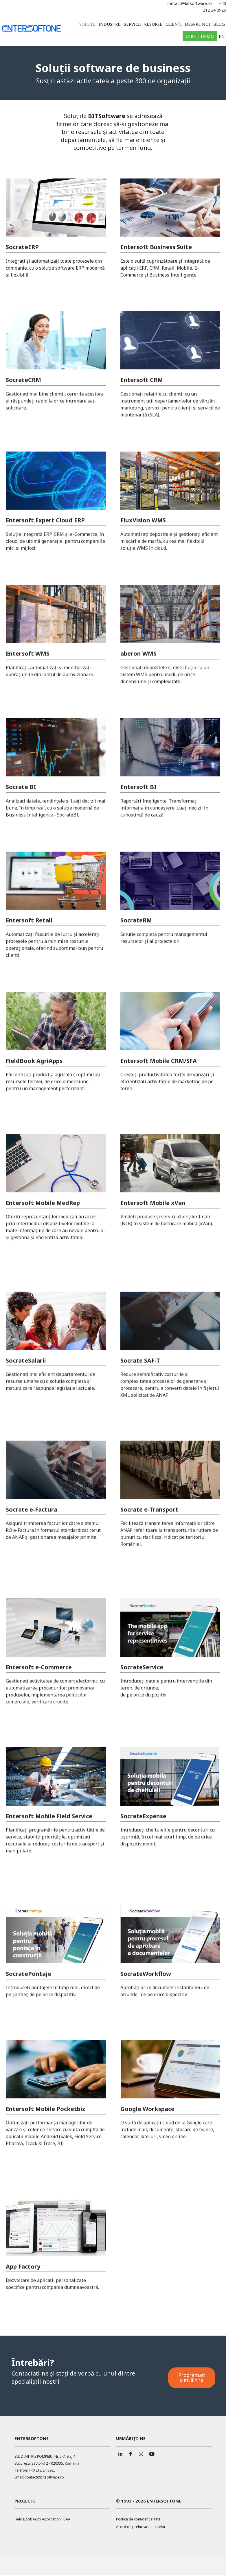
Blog (219, 24)
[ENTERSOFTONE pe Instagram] (141, 2453)
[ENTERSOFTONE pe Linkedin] (120, 2453)
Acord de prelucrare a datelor (141, 2527)
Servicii (132, 24)
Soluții (87, 24)
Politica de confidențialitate (138, 2519)
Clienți (174, 24)
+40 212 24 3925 (42, 2470)
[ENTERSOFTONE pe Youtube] (151, 2453)
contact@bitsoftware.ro (189, 3)
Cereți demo (199, 36)
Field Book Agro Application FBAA (42, 2519)
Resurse (153, 24)
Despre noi (197, 24)
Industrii (110, 24)
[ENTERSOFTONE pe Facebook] (130, 2453)
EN (222, 36)
